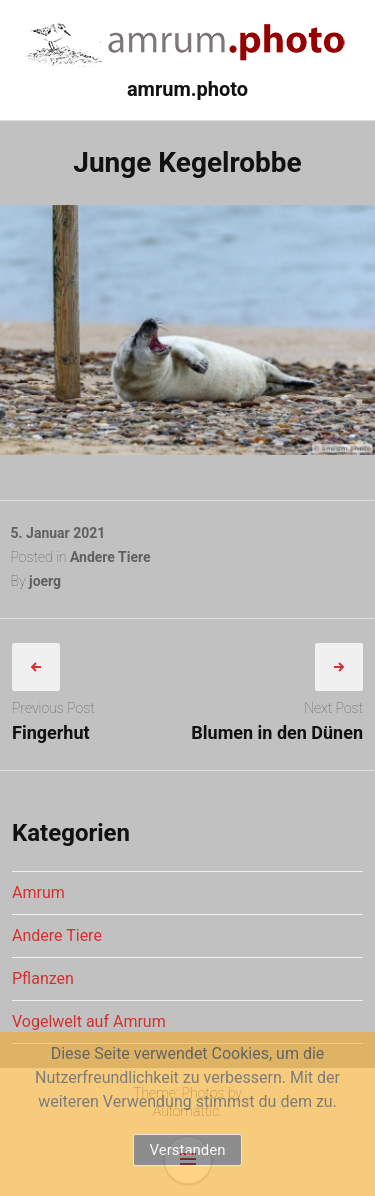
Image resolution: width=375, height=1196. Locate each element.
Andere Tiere (110, 557)
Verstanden (187, 1150)
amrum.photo (187, 89)
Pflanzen (43, 978)
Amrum (38, 892)
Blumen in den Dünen (277, 732)
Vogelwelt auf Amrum (89, 1021)
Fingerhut (51, 732)
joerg (45, 581)
